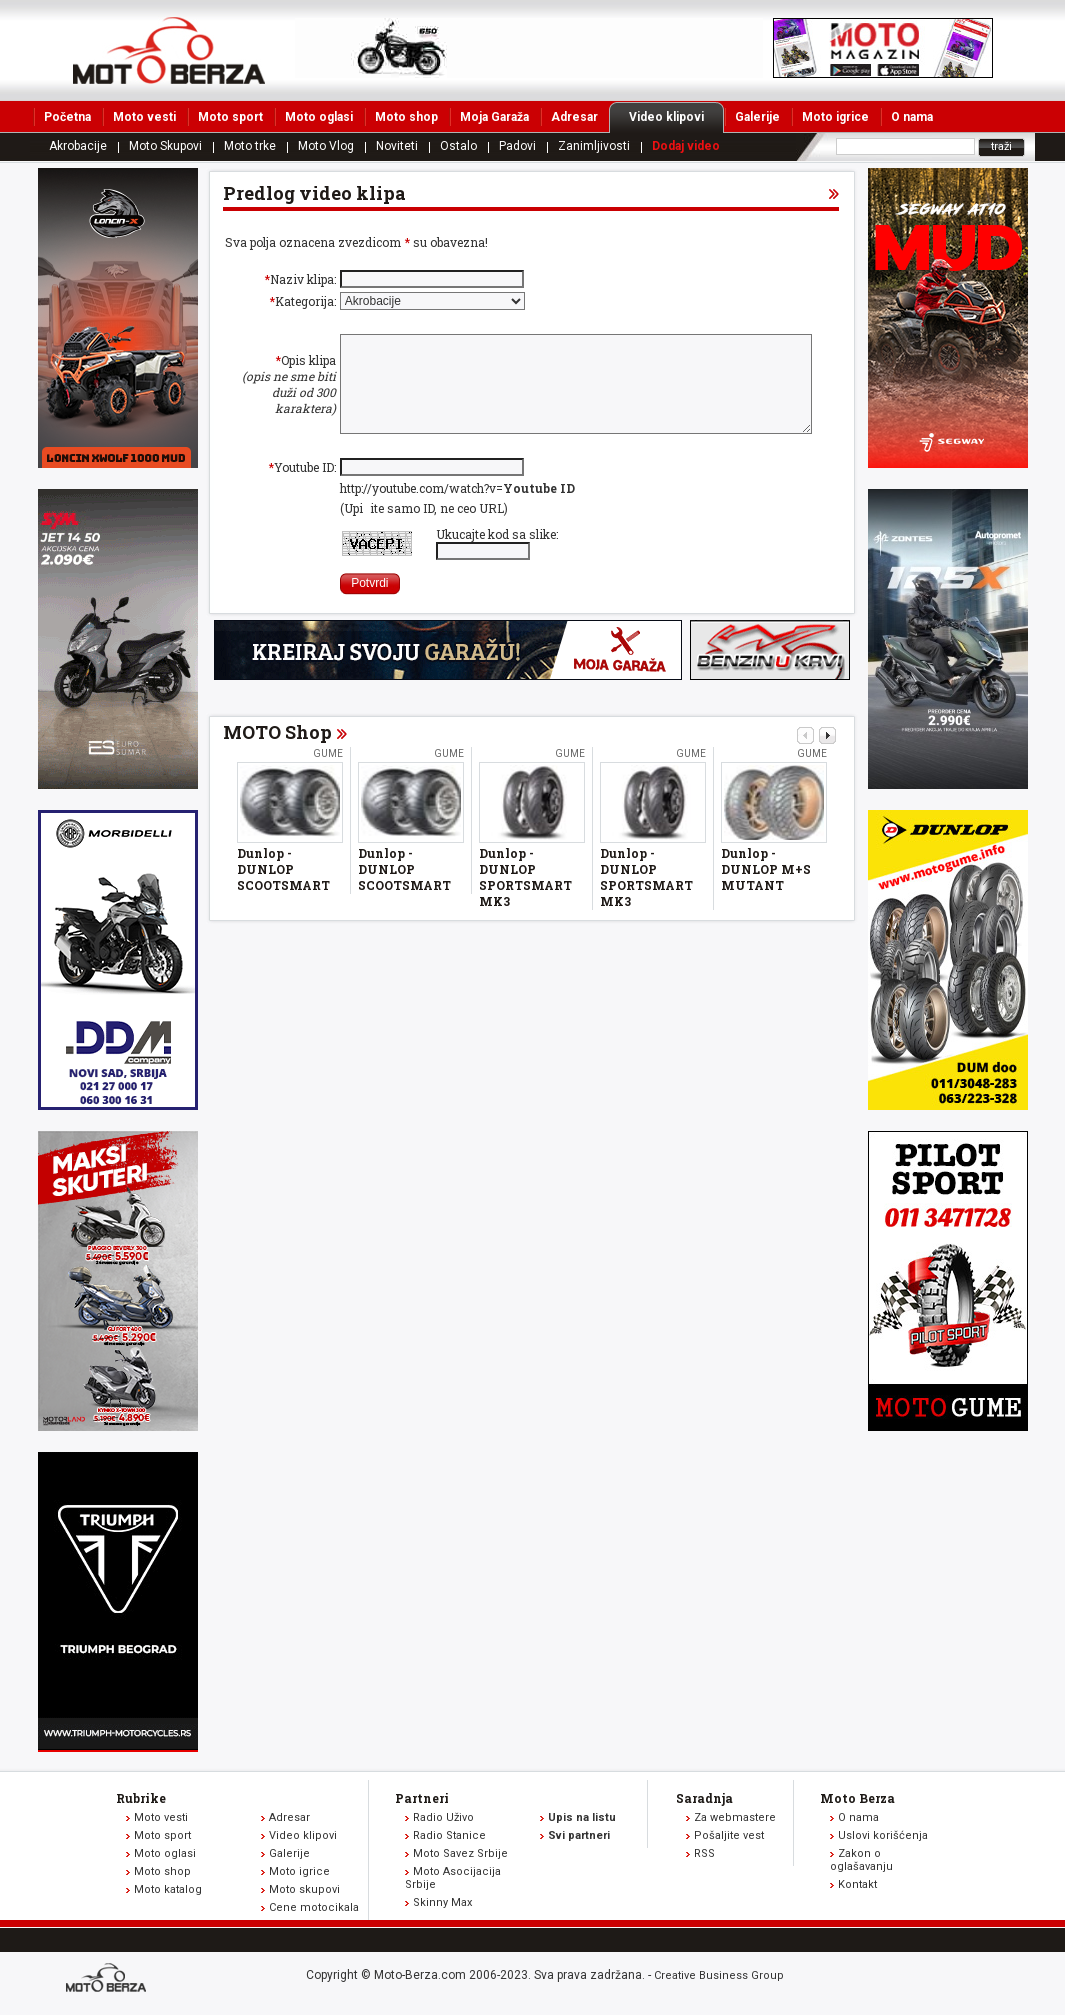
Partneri (422, 1798)
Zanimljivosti (594, 146)
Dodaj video (686, 146)
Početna (67, 117)
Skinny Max (442, 1902)
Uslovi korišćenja (883, 1835)
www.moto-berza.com (109, 1979)
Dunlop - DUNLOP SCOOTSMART (283, 890)
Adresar (574, 117)
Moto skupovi (304, 1889)
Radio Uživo (443, 1817)
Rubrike (141, 1798)
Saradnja (704, 1798)
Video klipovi (676, 117)
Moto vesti (144, 117)
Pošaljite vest (729, 1835)
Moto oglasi (319, 117)
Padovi (517, 146)
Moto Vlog (326, 146)
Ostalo (458, 146)
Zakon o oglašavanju (861, 1860)
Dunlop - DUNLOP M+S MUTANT (766, 890)
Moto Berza (857, 1798)
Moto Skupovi (165, 146)
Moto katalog (168, 1889)
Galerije (757, 117)
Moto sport (230, 117)
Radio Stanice (449, 1835)
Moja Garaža (494, 117)
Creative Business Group (719, 1975)
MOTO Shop (277, 753)
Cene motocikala (314, 1907)
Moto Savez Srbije (460, 1853)
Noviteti (397, 146)
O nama (912, 117)
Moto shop (406, 117)
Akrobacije (78, 146)
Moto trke (250, 146)
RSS (704, 1853)
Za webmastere (735, 1817)
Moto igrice (835, 117)
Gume (328, 774)
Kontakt (857, 1884)
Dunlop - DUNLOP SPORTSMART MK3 (525, 898)
